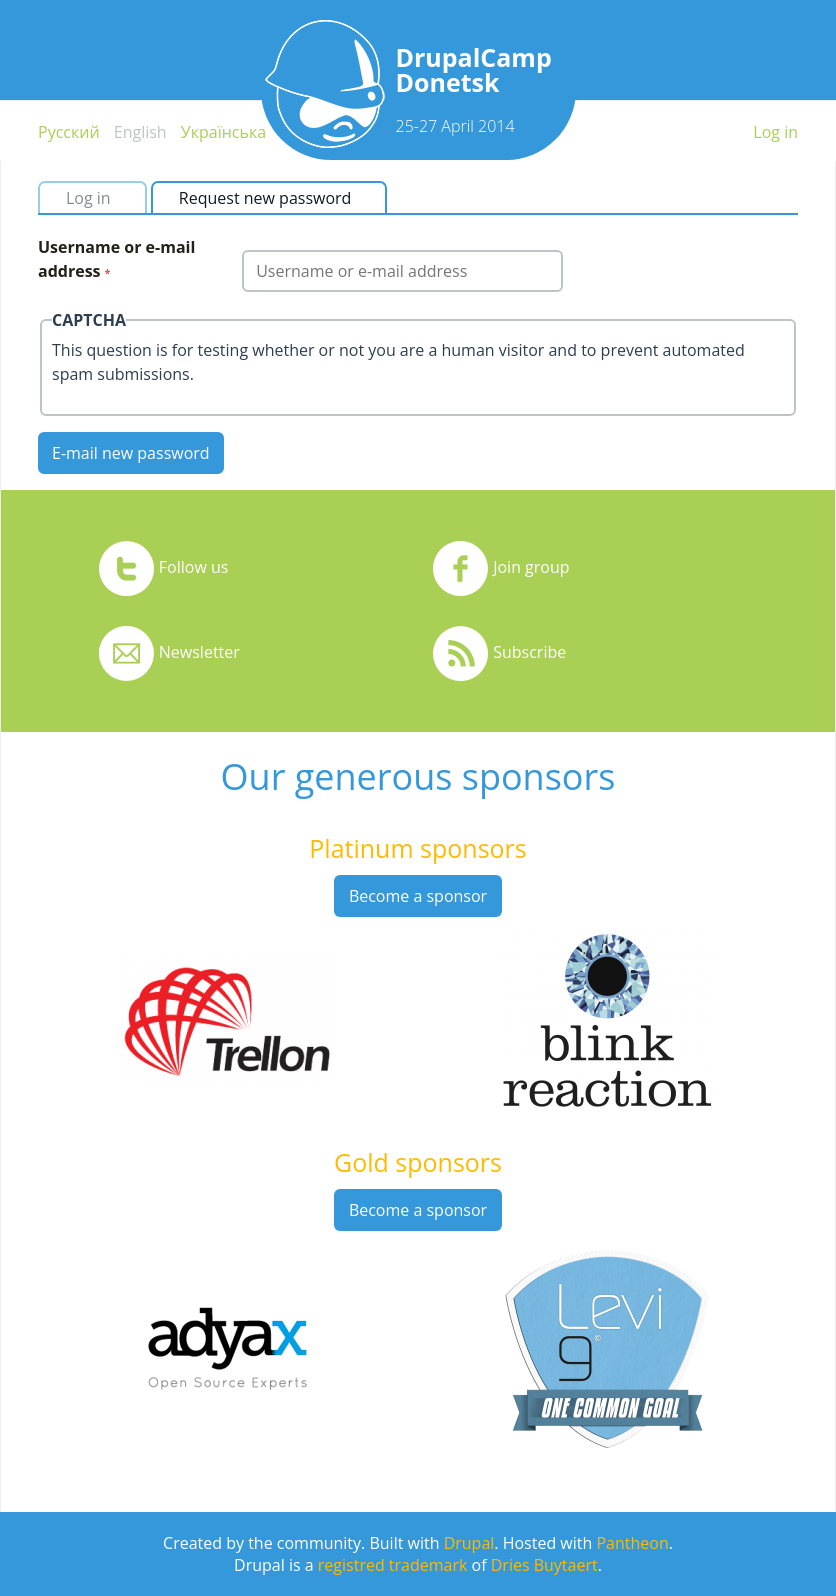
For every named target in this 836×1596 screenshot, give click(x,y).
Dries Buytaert (544, 1565)
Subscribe (529, 652)
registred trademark (393, 1565)
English (140, 132)
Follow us (194, 567)
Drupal (469, 1543)
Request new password (273, 198)
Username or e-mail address (116, 259)
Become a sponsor (418, 896)
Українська (223, 132)
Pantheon (632, 1543)
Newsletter (199, 652)
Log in (775, 132)
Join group (531, 567)
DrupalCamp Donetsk (474, 69)
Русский (69, 132)
